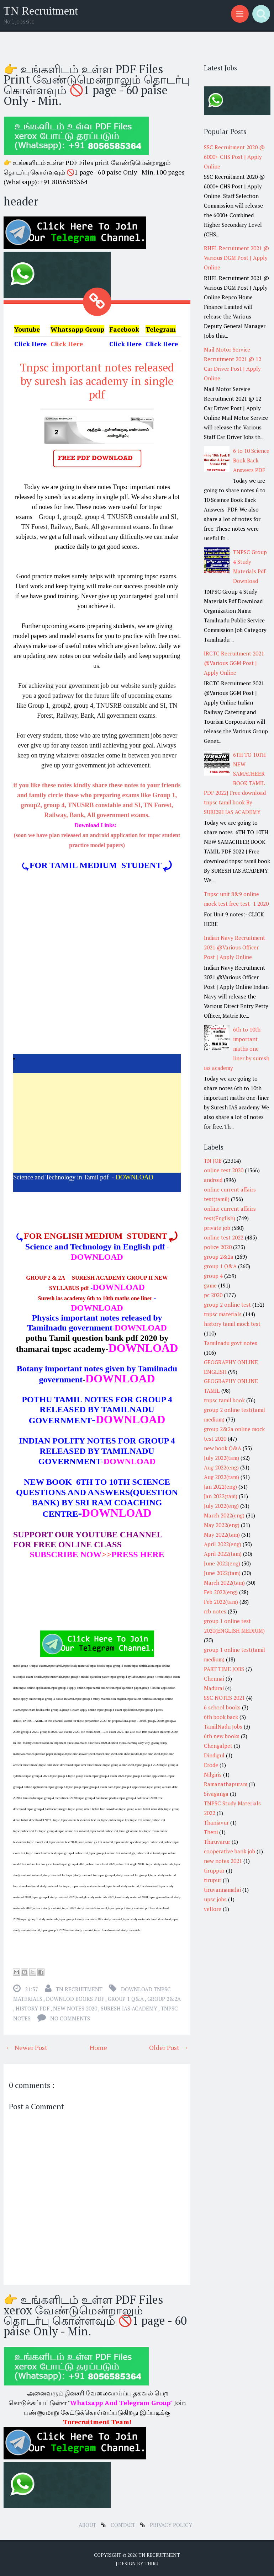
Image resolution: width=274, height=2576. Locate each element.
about (88, 2523)
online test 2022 (223, 1237)
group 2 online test (227, 1304)
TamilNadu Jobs (223, 1726)
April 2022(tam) (223, 1553)
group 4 (213, 1275)
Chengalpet (218, 1745)
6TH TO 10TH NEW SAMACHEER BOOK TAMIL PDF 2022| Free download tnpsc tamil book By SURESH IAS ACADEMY (235, 783)
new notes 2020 (75, 2006)
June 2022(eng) (222, 1563)
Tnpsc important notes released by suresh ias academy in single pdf (97, 380)
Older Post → (169, 2046)
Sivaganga (216, 1793)
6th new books (221, 1736)
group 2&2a (164, 1997)
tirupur (212, 1880)
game (210, 1285)
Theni (211, 1832)
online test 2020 (223, 1170)
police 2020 (218, 1246)
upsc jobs (215, 1899)
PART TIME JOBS (224, 1668)
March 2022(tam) (224, 1582)
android (213, 1179)
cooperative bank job (229, 1851)
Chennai (214, 1678)
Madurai (214, 1688)
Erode (211, 1764)
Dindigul (214, 1755)
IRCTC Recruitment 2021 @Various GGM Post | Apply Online (234, 663)
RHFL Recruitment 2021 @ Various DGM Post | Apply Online (236, 258)
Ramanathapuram (225, 1784)
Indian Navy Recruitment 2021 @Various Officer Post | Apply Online (234, 947)
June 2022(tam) (222, 1572)
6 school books (222, 1707)
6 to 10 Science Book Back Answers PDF (251, 460)
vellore (212, 1908)
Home (98, 2046)
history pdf (33, 2006)
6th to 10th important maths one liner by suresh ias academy (237, 1048)
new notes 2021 (223, 1860)
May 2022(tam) (222, 1534)
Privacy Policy (171, 2523)
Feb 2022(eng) (221, 1592)
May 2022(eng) (221, 1524)
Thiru (151, 2562)
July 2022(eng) (221, 1505)
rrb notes (215, 1611)
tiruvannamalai (222, 1889)
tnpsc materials (223, 1314)
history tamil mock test (232, 1323)
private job (217, 1227)
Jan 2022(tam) (220, 1496)
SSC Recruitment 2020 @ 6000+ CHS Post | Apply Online (234, 157)
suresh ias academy (129, 2006)
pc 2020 (213, 1294)
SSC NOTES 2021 (224, 1697)
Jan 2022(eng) (220, 1486)
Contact (124, 2523)
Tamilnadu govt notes (230, 1342)
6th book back (221, 1716)
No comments (70, 2016)
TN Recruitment (41, 10)
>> (70, 1553)
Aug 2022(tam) (221, 1476)
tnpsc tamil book (224, 1400)
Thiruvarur (217, 1841)
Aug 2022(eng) (221, 1467)
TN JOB (213, 1160)
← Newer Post (26, 2046)
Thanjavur (216, 1822)
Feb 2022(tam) (221, 1601)
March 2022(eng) (224, 1515)
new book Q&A (222, 1448)
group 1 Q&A (126, 1997)
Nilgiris (213, 1774)
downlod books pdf (75, 1997)
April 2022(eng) (222, 1544)
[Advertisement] (97, 1121)
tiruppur (214, 1870)
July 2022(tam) (221, 1457)
